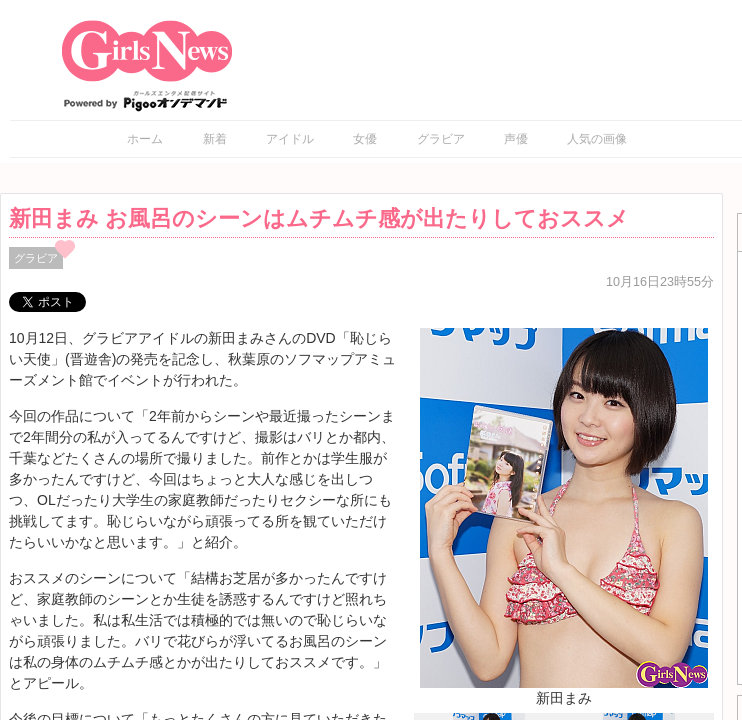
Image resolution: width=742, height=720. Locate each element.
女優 (365, 139)
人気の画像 (597, 139)
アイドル (290, 139)
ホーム (145, 139)
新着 (215, 139)
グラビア (441, 139)
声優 (516, 139)
